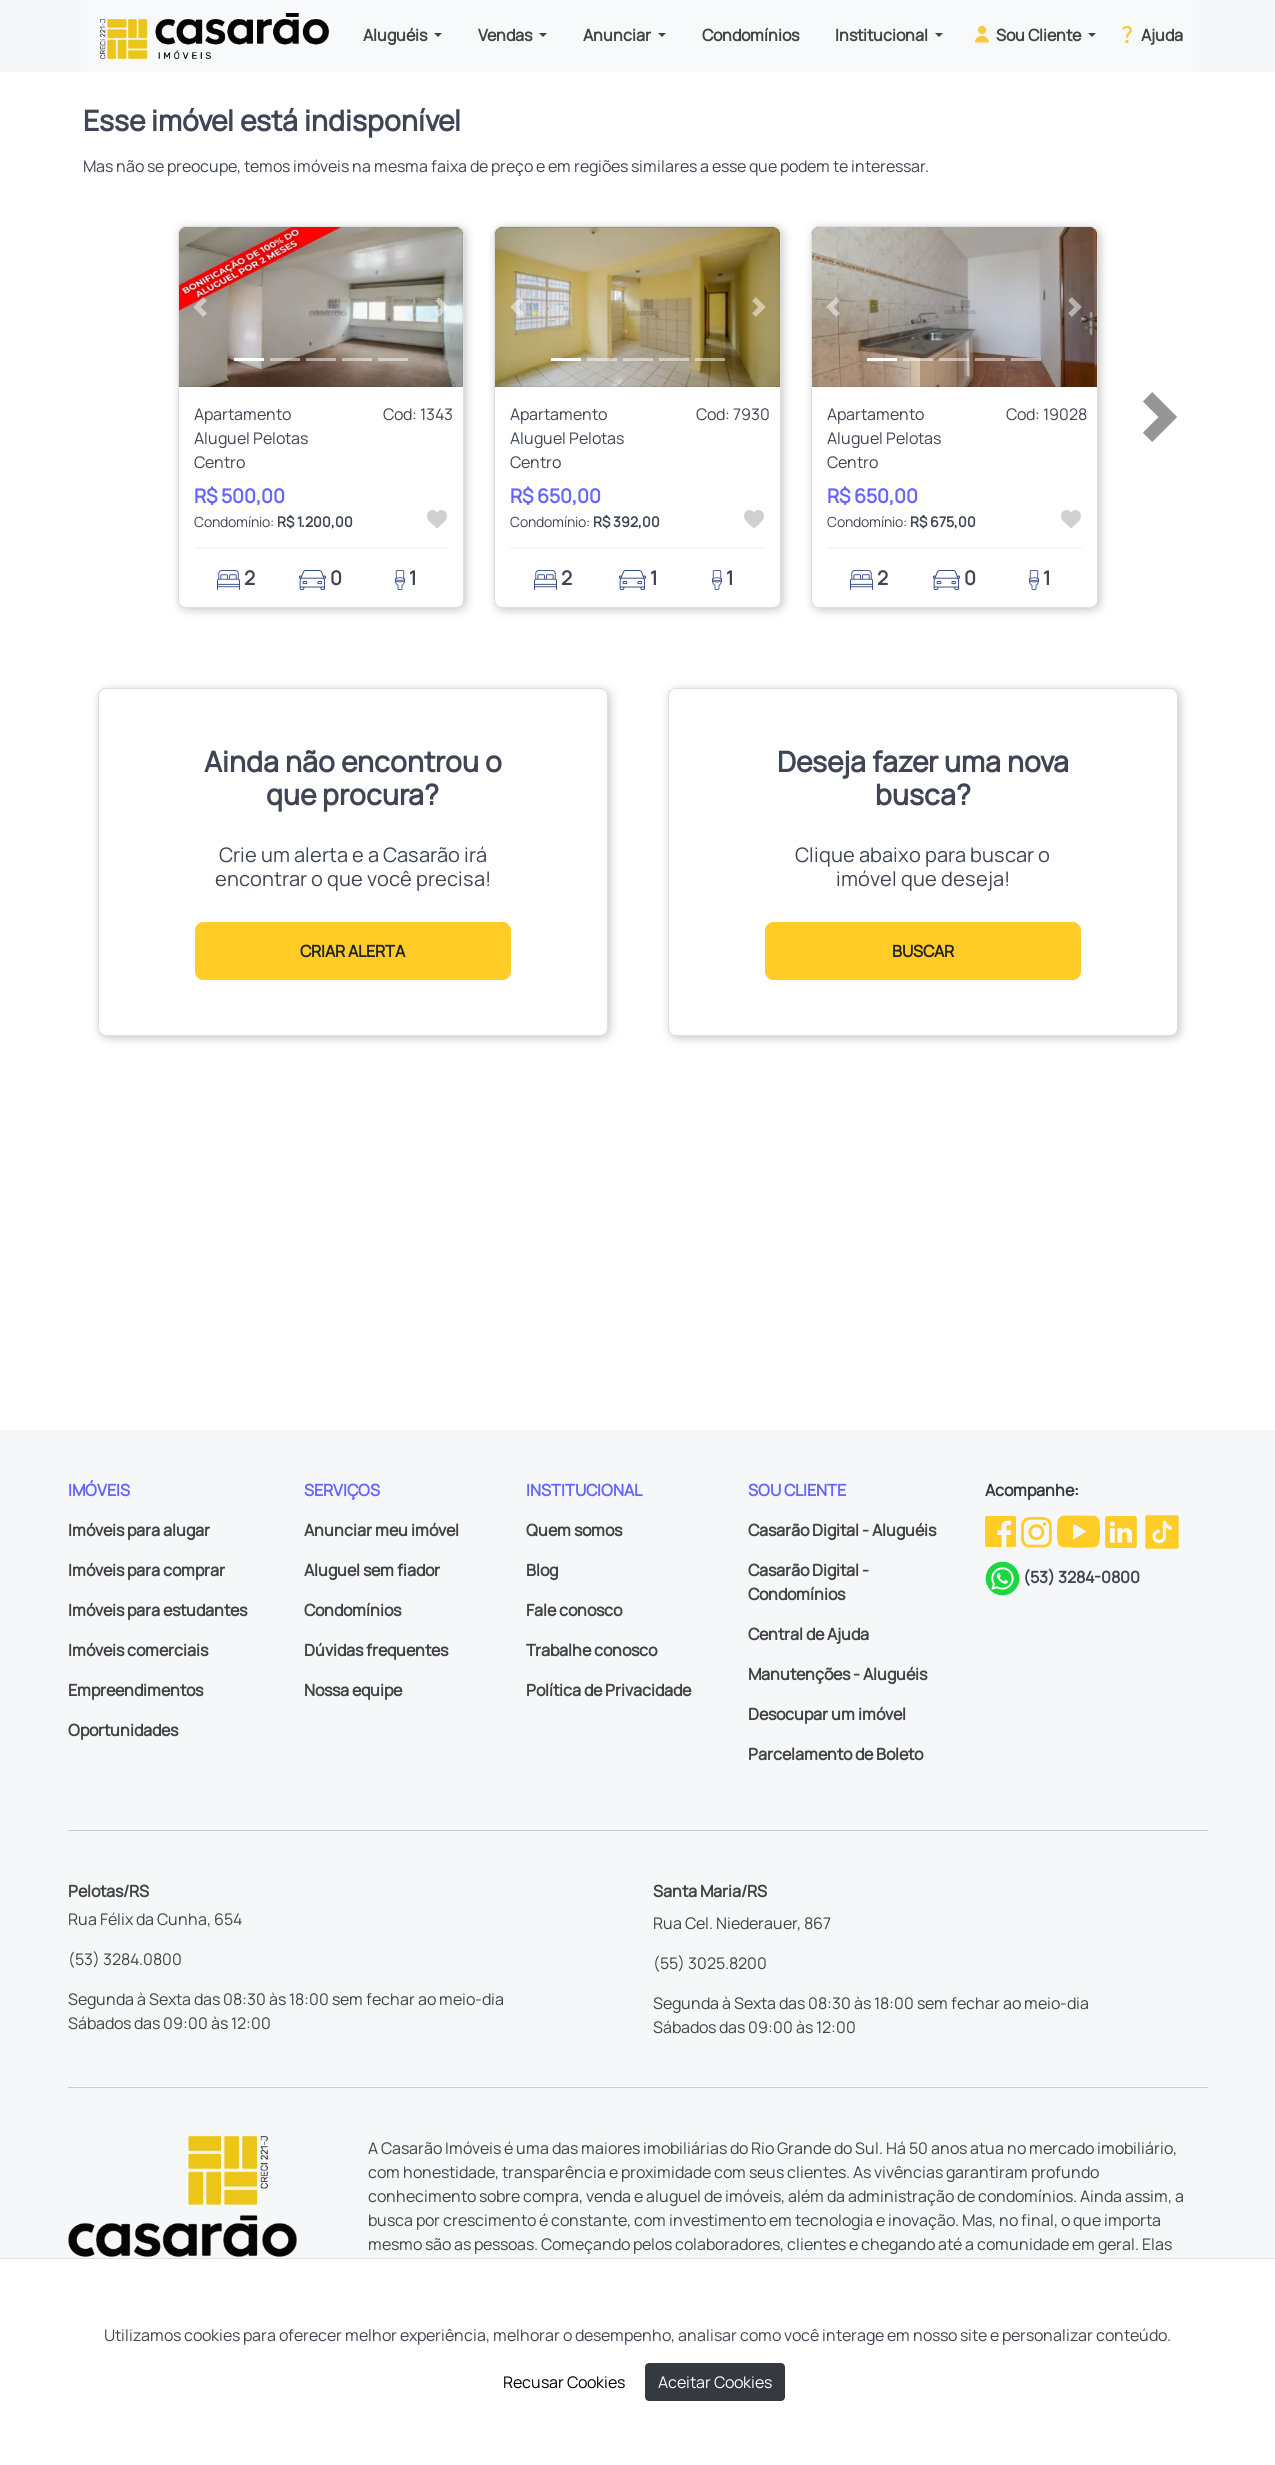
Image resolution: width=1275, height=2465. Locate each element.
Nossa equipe (353, 1690)
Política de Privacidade (608, 1690)
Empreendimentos (135, 1690)
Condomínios (750, 35)
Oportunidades (123, 1730)
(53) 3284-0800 (1081, 1577)
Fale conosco (574, 1610)
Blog (542, 1570)
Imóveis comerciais (138, 1650)
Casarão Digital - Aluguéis (842, 1530)
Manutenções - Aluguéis (837, 1674)
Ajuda (1149, 34)
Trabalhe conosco (591, 1650)
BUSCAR (923, 951)
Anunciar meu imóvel (381, 1530)
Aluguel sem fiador (372, 1570)
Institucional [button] (883, 35)
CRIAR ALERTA (352, 951)
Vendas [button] (506, 35)
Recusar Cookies (564, 2382)
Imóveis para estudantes (157, 1610)
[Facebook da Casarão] (1002, 1530)
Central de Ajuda (808, 1634)
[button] (200, 307)
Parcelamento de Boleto (835, 1754)
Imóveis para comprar (146, 1570)
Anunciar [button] (618, 35)
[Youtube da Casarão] (1080, 1530)
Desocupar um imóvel (827, 1714)
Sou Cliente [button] (1027, 34)
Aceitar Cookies (715, 2382)
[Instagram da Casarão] (1038, 1530)
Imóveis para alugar (139, 1530)
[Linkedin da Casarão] (1122, 1530)
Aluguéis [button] (396, 35)
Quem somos (574, 1530)
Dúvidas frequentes (376, 1650)
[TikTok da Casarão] (1162, 1530)
